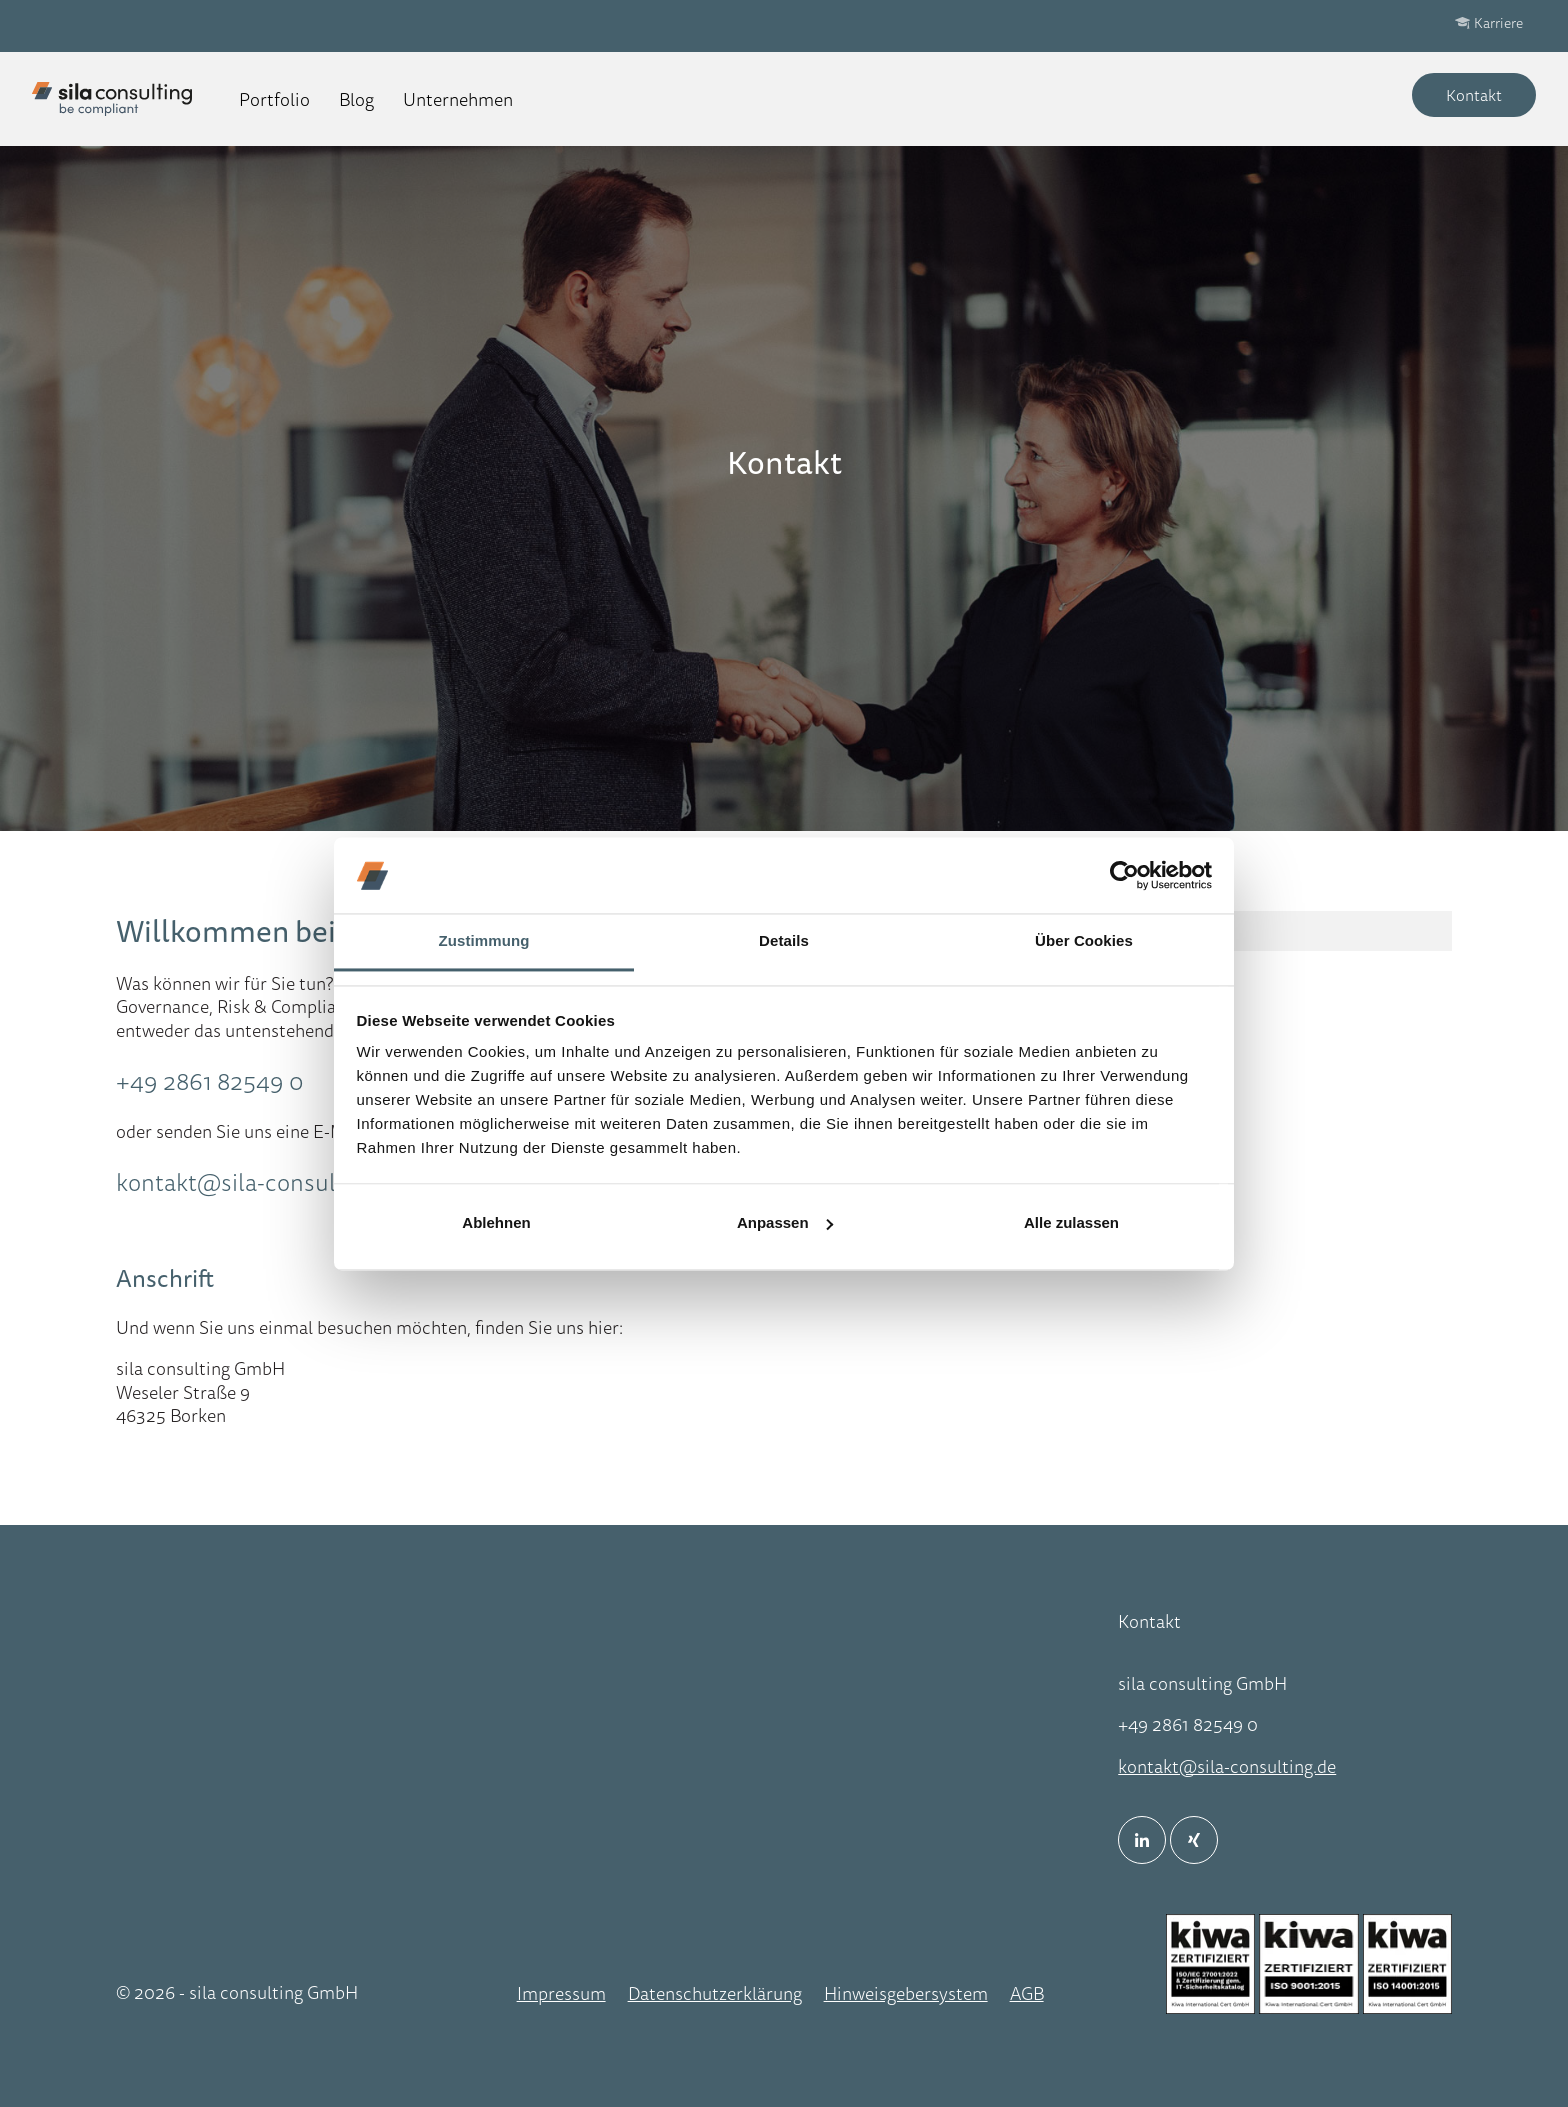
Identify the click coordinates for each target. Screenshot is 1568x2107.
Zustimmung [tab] (484, 941)
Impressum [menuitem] (561, 1993)
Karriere (1498, 23)
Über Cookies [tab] (1084, 941)
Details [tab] (784, 941)
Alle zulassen (1071, 1222)
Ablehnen (496, 1222)
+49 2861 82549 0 (210, 1081)
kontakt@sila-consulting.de (261, 1182)
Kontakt (1474, 95)
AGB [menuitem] (1027, 1993)
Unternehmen (458, 99)
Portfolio (274, 99)
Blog (356, 99)
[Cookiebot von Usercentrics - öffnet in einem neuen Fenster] (1124, 875)
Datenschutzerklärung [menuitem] (715, 1993)
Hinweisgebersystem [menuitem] (906, 1993)
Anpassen (785, 1222)
